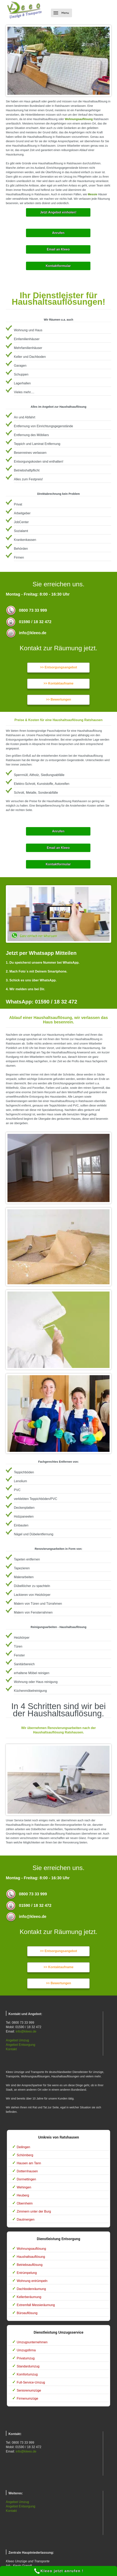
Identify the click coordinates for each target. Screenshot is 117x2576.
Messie (92, 194)
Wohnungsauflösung (79, 119)
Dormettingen (26, 2179)
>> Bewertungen (58, 699)
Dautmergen (25, 2219)
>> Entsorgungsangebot (58, 667)
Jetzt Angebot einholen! (58, 212)
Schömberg (25, 2155)
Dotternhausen (27, 2171)
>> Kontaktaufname (58, 683)
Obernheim (25, 2203)
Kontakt (11, 2049)
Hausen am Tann (29, 2163)
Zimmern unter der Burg (34, 2211)
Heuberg (23, 2195)
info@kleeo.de (26, 2031)
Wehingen (24, 2187)
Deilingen (23, 2147)
